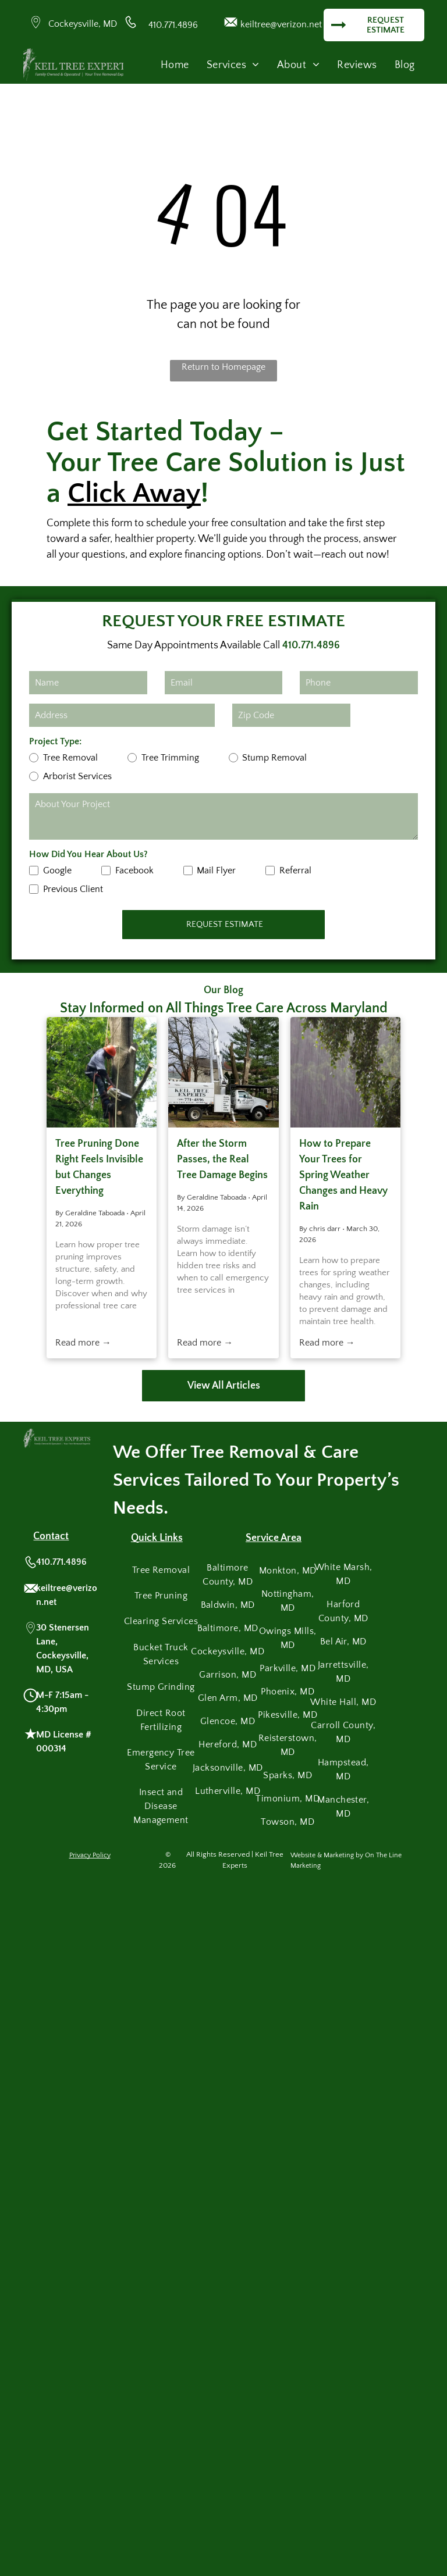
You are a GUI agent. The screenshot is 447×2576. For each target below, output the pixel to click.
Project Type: (55, 741)
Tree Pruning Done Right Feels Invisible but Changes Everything (99, 1167)
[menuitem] (175, 65)
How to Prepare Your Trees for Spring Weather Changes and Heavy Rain (343, 1175)
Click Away (134, 493)
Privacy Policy (90, 1855)
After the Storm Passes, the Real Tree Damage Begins (222, 1159)
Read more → (83, 1342)
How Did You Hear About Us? (88, 854)
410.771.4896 (173, 25)
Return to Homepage (223, 367)
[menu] (421, 38)
